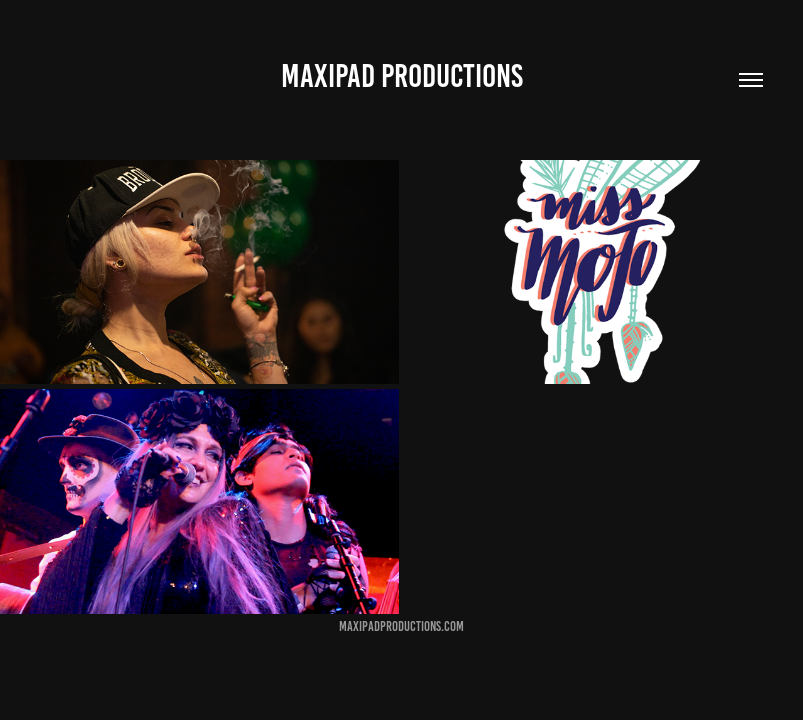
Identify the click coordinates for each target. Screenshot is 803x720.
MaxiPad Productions (402, 76)
